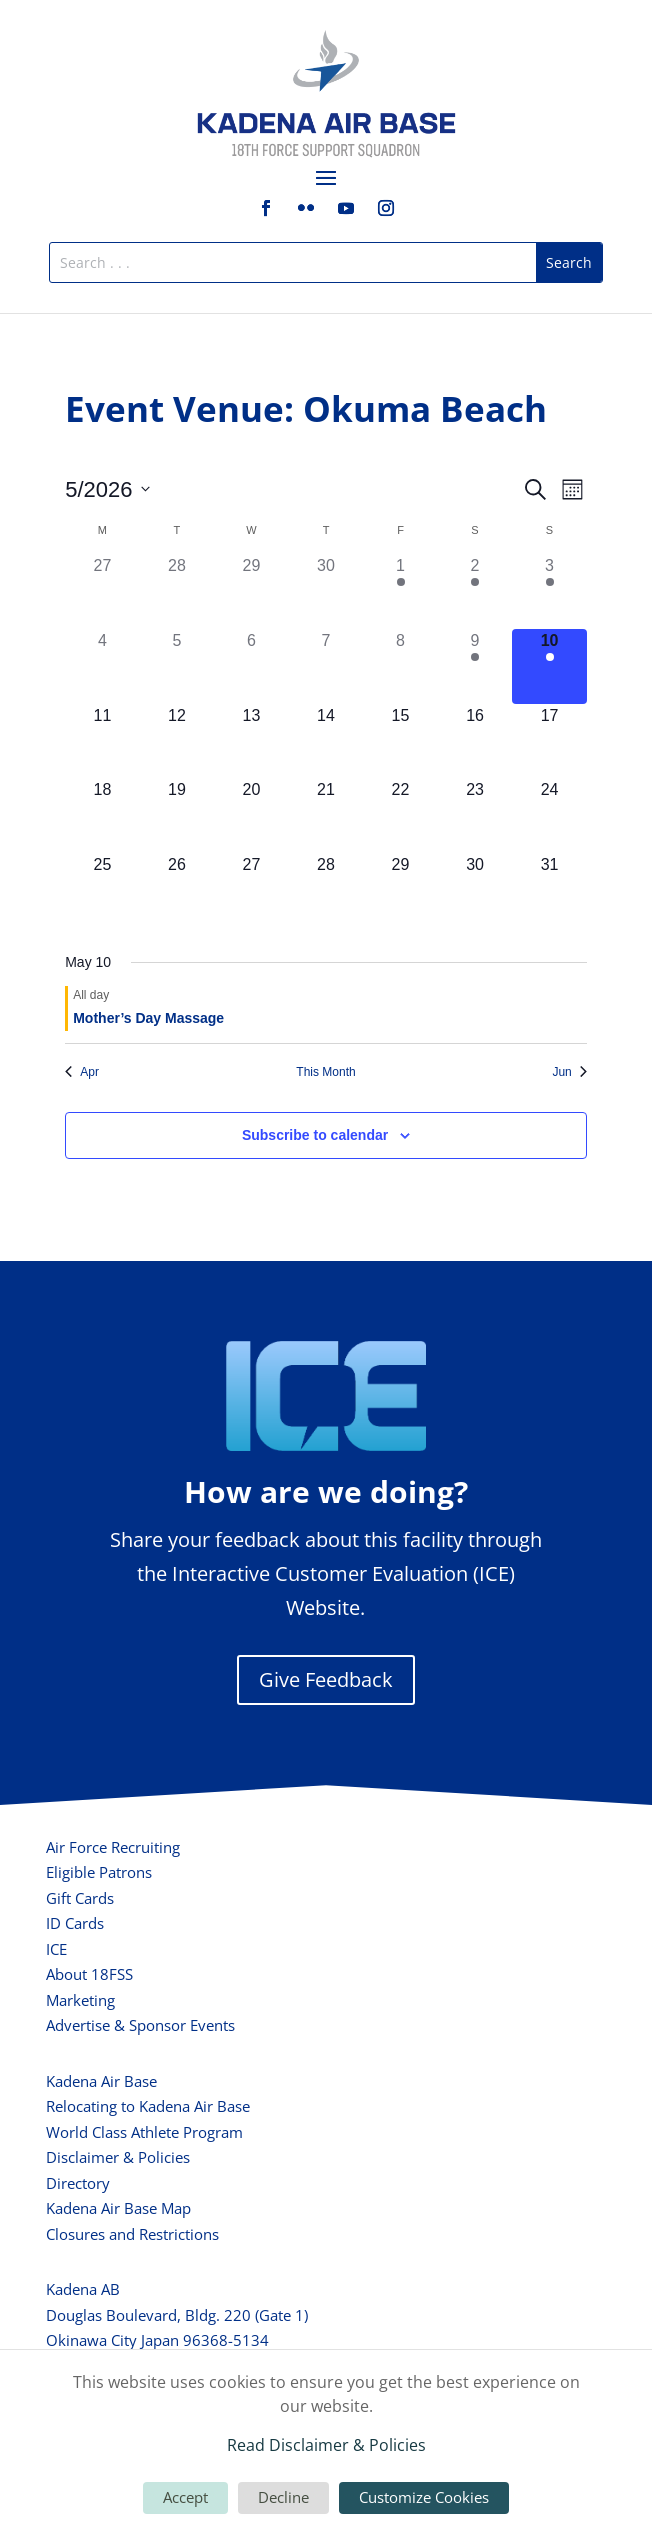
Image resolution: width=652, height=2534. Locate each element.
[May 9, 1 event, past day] (475, 666)
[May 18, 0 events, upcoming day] (102, 815)
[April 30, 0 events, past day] (326, 591)
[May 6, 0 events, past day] (251, 666)
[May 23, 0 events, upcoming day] (475, 815)
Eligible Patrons (99, 1872)
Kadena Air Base (101, 2081)
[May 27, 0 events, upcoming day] (251, 890)
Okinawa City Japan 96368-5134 (157, 2340)
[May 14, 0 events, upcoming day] (326, 741)
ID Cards (75, 1923)
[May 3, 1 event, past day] (549, 591)
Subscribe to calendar (315, 1135)
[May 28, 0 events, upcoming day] (326, 890)
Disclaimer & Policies (118, 2157)
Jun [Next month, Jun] (569, 1072)
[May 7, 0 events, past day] (326, 666)
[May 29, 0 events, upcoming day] (400, 890)
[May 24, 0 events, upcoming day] (549, 815)
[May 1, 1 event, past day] (400, 591)
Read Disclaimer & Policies (326, 2445)
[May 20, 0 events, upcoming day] (251, 815)
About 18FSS (89, 1974)
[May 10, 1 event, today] (549, 666)
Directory (78, 2183)
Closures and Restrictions (132, 2234)
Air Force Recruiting (113, 1847)
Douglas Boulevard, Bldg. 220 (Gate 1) (177, 2315)
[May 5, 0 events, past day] (177, 666)
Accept (185, 2497)
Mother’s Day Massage (148, 1018)
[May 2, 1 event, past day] (475, 591)
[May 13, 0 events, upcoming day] (251, 741)
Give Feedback (326, 1679)
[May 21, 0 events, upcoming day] (326, 815)
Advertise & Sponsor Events (140, 2025)
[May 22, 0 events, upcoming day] (400, 815)
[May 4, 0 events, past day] (102, 666)
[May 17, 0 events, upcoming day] (549, 741)
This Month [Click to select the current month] (325, 1072)
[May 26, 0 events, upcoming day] (177, 890)
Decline (283, 2497)
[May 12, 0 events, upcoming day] (177, 741)
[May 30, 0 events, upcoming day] (475, 890)
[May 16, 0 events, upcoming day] (475, 741)
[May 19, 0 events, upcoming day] (177, 815)
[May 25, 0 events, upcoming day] (102, 890)
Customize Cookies (424, 2497)
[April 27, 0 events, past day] (102, 591)
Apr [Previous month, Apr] (82, 1072)
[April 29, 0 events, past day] (251, 591)
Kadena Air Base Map (118, 2208)
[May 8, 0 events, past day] (400, 666)
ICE (56, 1949)
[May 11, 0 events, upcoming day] (102, 741)
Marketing (80, 2000)
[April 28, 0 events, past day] (177, 591)
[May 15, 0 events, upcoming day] (400, 741)
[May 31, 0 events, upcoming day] (549, 890)
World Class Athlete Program (144, 2132)
